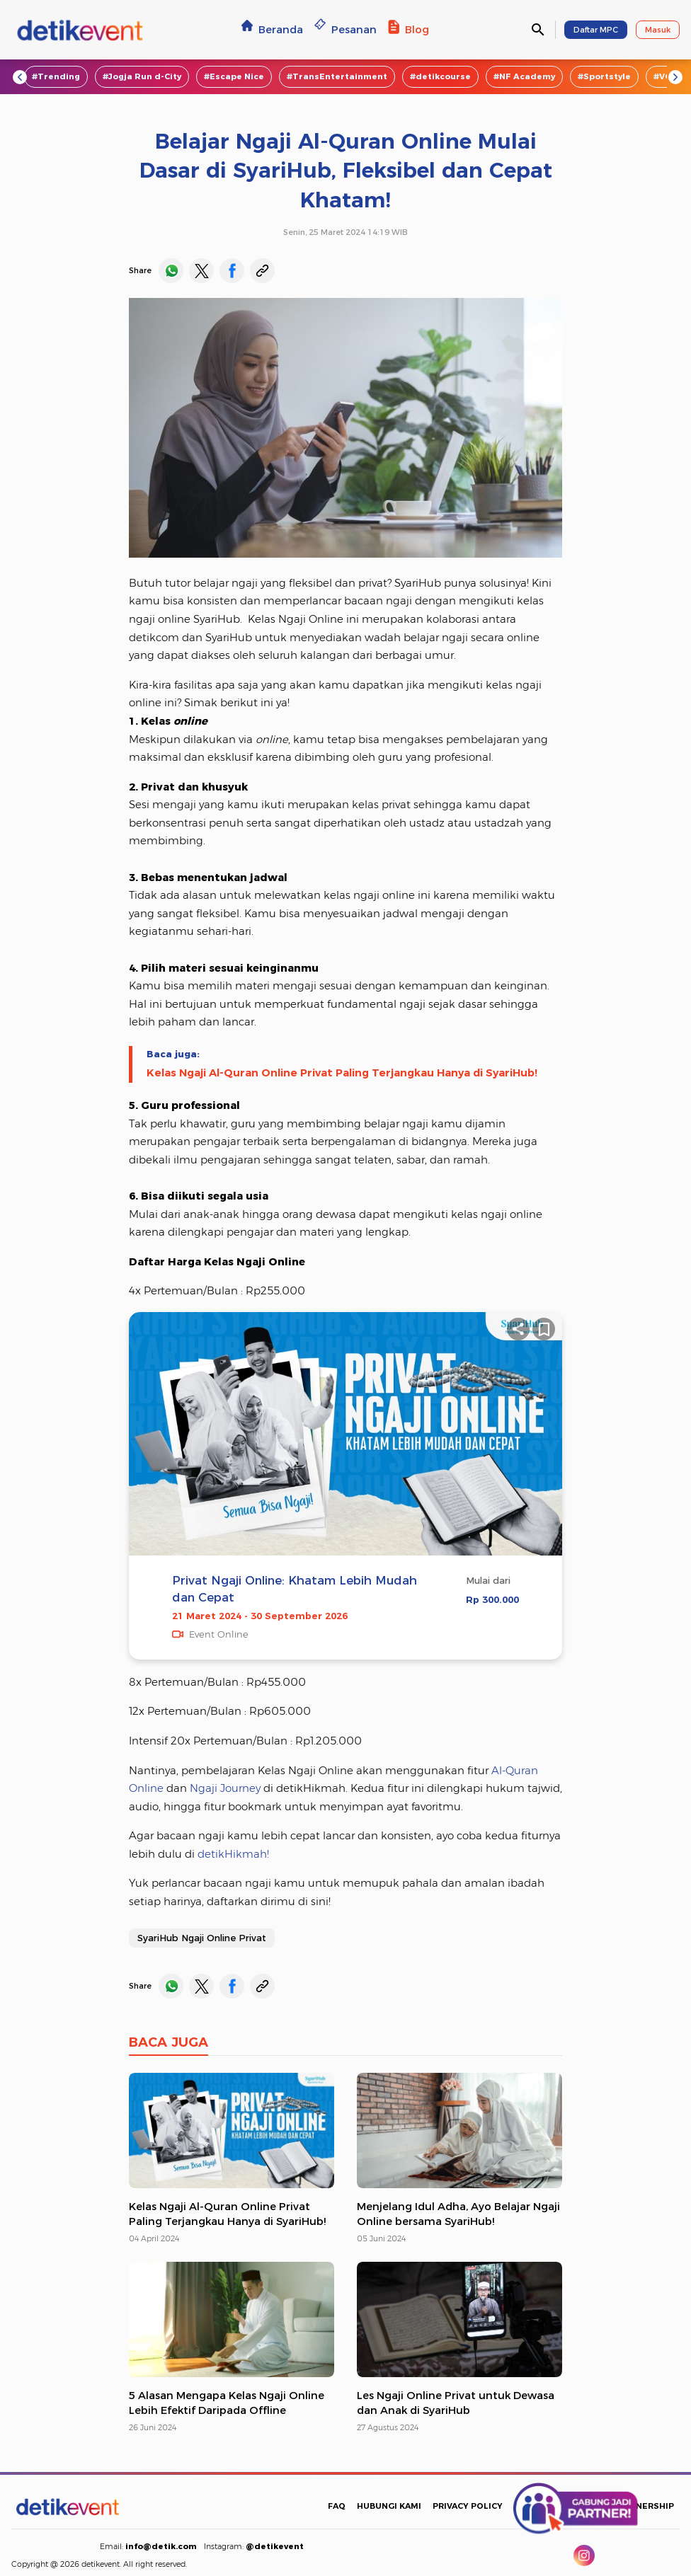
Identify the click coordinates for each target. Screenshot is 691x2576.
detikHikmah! (232, 1854)
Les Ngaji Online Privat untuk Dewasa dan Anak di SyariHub (455, 2403)
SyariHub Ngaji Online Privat (201, 1937)
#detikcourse (440, 76)
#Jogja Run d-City (142, 76)
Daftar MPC (595, 30)
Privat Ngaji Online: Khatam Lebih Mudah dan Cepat (294, 1588)
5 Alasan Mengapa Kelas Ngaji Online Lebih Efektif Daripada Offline (226, 2403)
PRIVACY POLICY (468, 2506)
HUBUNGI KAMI (389, 2506)
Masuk (657, 30)
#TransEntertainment (337, 76)
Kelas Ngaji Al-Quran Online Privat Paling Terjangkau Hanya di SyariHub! (342, 1072)
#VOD (665, 76)
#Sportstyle (604, 76)
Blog (408, 29)
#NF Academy (524, 76)
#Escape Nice (234, 76)
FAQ (337, 2506)
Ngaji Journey (225, 1788)
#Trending (56, 76)
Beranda (272, 29)
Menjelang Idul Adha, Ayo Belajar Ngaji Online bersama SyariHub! (458, 2214)
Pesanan (345, 29)
